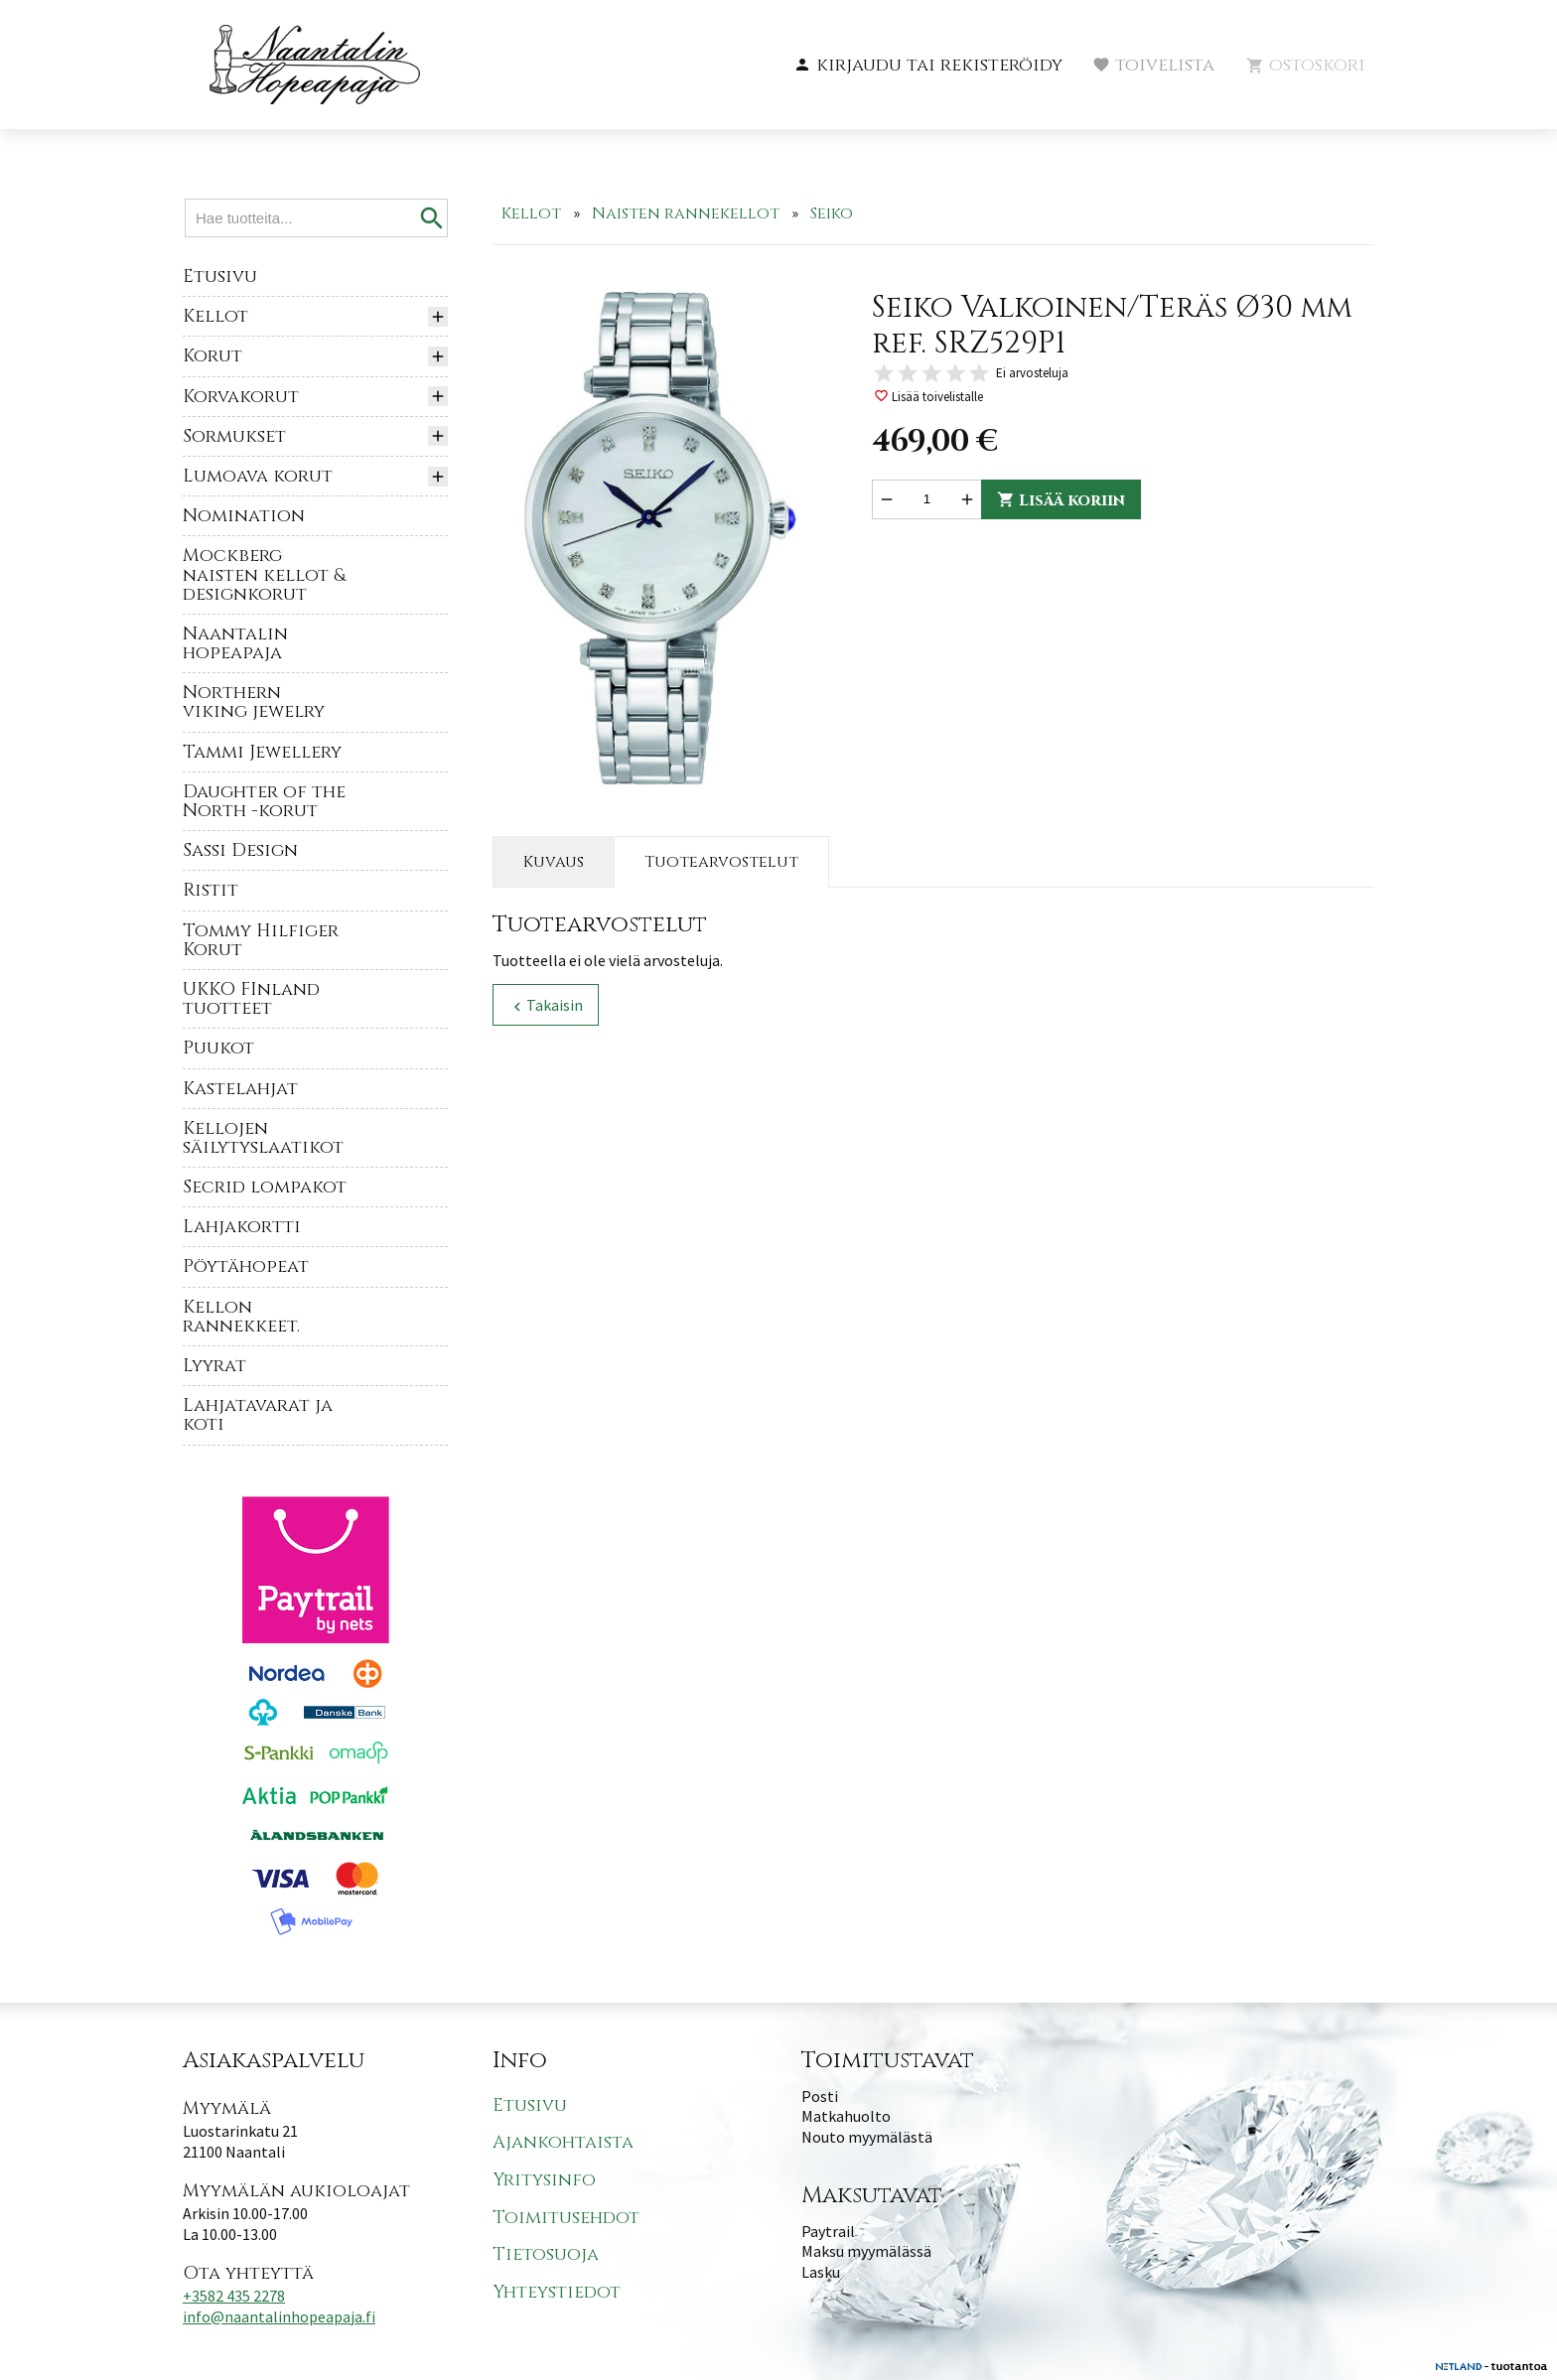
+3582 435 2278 (234, 2296)
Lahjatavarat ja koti (258, 1415)
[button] (927, 65)
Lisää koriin (1061, 500)
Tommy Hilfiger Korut (261, 940)
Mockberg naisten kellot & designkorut (264, 574)
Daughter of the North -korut (264, 801)
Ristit (210, 890)
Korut (212, 356)
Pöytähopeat (246, 1266)
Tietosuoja (546, 2254)
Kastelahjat (240, 1088)
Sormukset (234, 436)
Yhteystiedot (557, 2292)
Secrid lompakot (265, 1187)
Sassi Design (240, 850)
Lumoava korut (258, 476)
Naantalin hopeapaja (235, 643)
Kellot (215, 316)
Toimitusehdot (566, 2217)
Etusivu (220, 276)
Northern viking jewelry (254, 702)
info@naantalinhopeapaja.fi (279, 2316)
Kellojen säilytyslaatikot (263, 1138)
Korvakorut (241, 396)
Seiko (831, 213)
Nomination (244, 515)
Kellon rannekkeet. (241, 1316)
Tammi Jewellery (262, 752)
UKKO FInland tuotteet (251, 999)
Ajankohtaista (563, 2143)
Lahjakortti (242, 1226)
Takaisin (545, 1005)
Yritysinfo (544, 2180)
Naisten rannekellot (685, 213)
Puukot (218, 1048)
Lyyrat (214, 1365)
